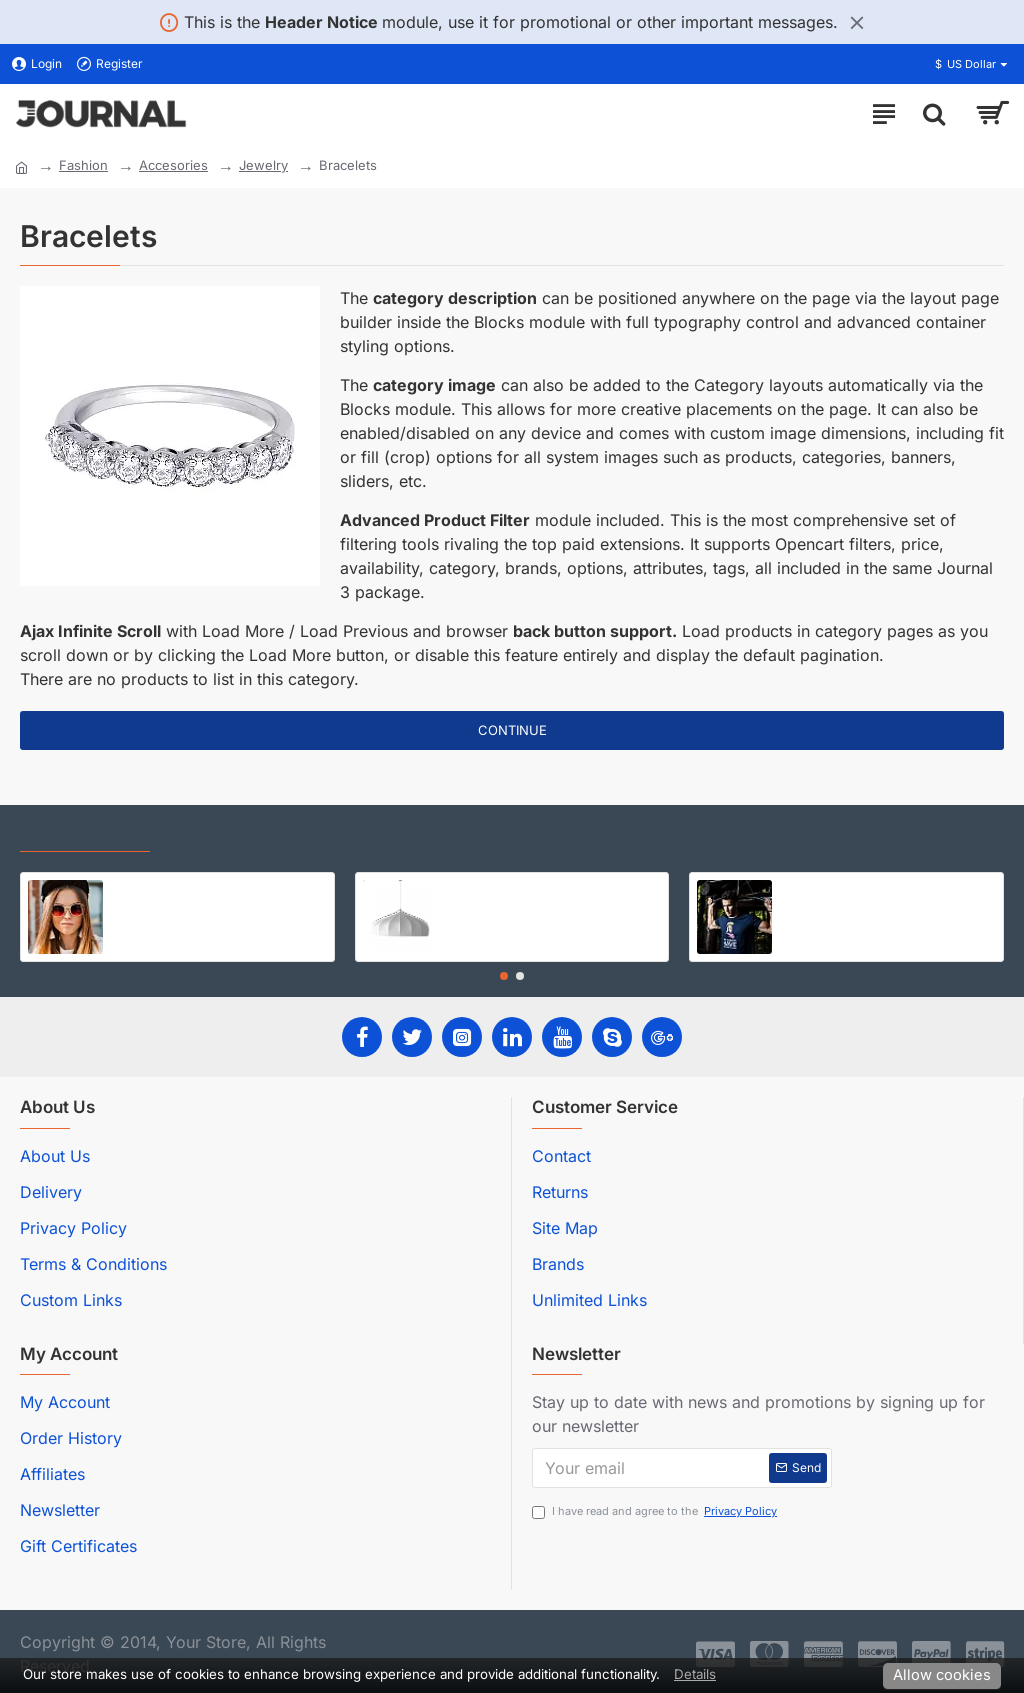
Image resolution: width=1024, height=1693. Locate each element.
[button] (504, 976)
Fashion (83, 165)
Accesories (173, 165)
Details (695, 1674)
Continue (512, 730)
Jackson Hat (150, 888)
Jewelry (263, 165)
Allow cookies (942, 1675)
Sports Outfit (820, 888)
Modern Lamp (488, 888)
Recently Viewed (85, 833)
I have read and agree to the (656, 1511)
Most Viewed (220, 833)
